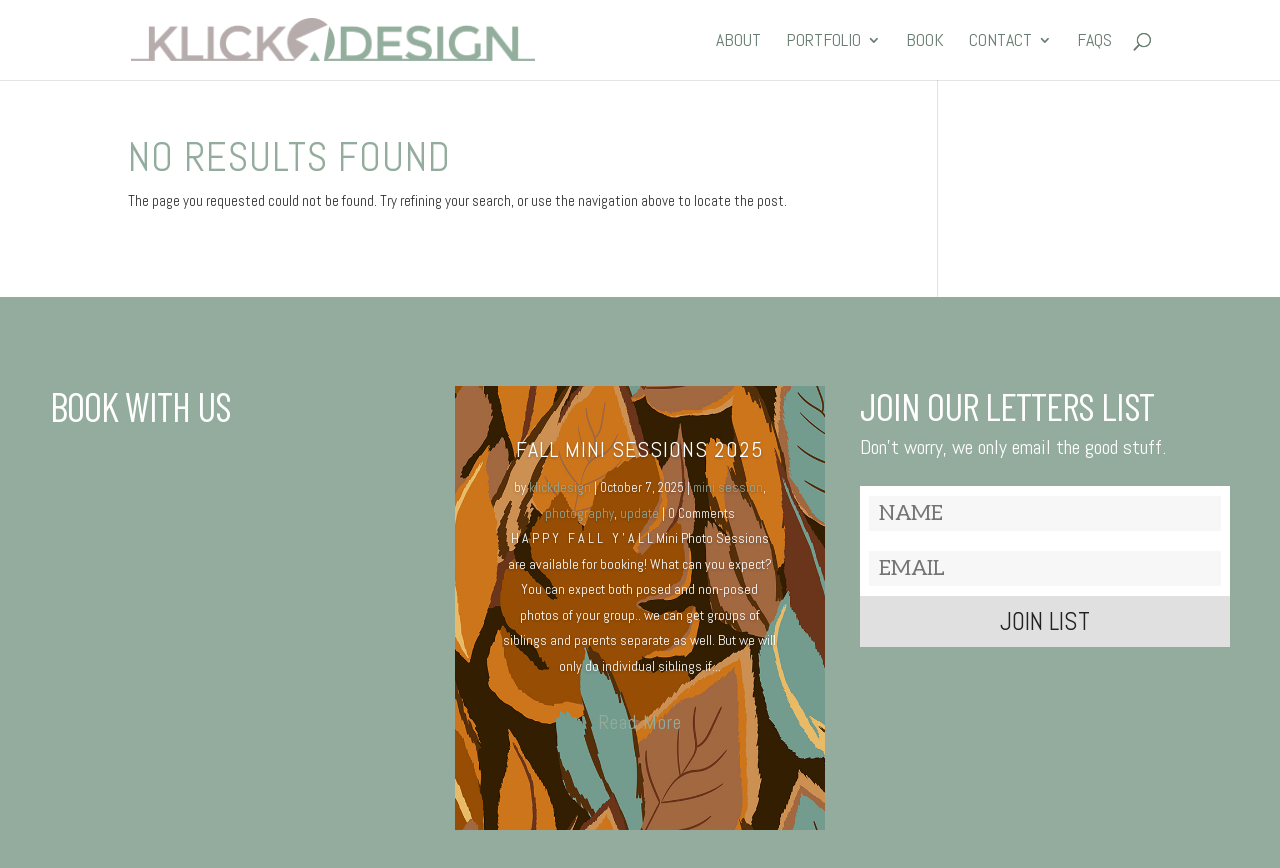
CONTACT (1000, 42)
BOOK (925, 42)
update (639, 513)
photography (579, 513)
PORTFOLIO (823, 42)
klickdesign (560, 487)
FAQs (1094, 42)
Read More (640, 722)
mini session (728, 487)
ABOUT (738, 42)
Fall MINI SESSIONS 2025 (640, 449)
